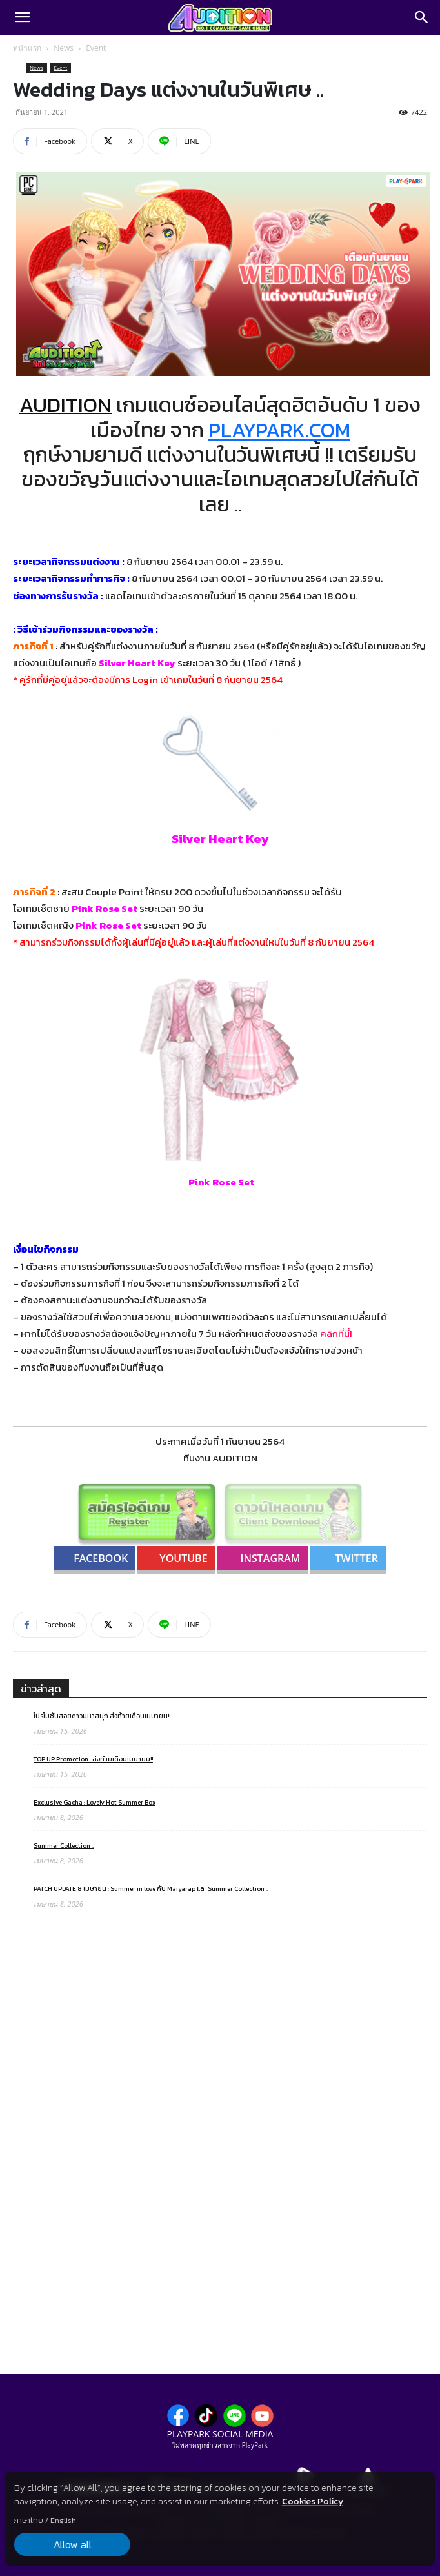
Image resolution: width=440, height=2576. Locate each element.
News (64, 48)
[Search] (422, 17)
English (63, 2520)
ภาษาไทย (28, 2520)
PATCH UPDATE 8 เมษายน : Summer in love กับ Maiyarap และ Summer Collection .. (151, 1889)
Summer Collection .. (64, 1845)
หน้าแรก (27, 48)
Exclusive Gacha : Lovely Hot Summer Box (94, 1802)
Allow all (72, 2544)
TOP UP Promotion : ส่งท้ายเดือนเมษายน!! (93, 1759)
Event (96, 48)
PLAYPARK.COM (279, 430)
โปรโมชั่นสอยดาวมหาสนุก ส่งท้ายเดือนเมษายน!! (102, 1716)
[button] (22, 17)
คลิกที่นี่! (336, 1333)
